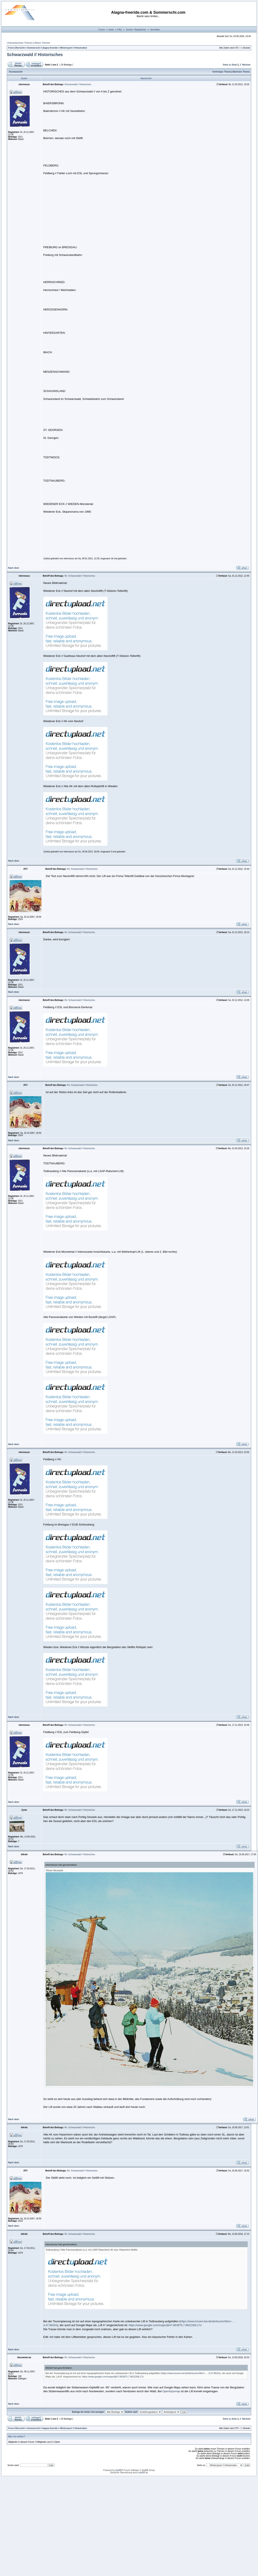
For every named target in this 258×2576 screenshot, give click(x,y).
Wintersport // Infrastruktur (73, 48)
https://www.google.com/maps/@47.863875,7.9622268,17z (165, 2325)
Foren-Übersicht (16, 48)
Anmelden (155, 29)
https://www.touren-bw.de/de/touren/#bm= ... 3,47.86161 (190, 2373)
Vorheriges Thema (221, 72)
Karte (111, 29)
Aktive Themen (42, 43)
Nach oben (13, 568)
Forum (102, 29)
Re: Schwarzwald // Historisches (79, 576)
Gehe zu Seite (230, 65)
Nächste (246, 65)
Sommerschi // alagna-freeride (42, 48)
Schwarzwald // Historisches (35, 54)
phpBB (118, 2470)
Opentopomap (171, 2391)
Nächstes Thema (241, 72)
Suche (129, 29)
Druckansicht (15, 72)
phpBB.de (143, 2472)
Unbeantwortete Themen (20, 43)
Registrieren (140, 29)
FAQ (119, 29)
